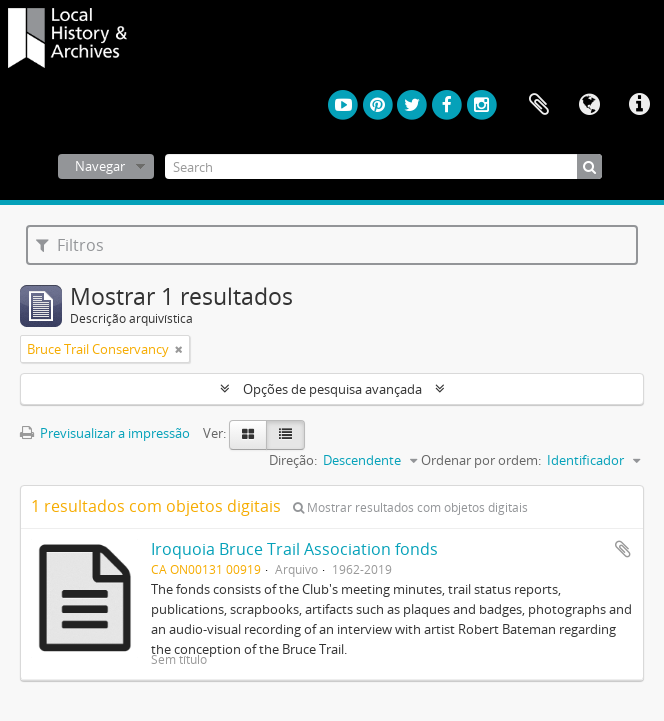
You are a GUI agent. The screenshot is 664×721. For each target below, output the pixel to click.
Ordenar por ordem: (481, 460)
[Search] (383, 166)
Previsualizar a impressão (105, 433)
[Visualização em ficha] (248, 435)
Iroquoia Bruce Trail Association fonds (294, 549)
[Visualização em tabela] (285, 435)
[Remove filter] (179, 349)
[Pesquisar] (589, 166)
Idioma (589, 105)
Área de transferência (539, 105)
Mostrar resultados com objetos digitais (410, 507)
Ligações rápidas (639, 105)
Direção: (293, 460)
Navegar (100, 166)
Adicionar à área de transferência (623, 549)
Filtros (70, 245)
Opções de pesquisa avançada (332, 389)
